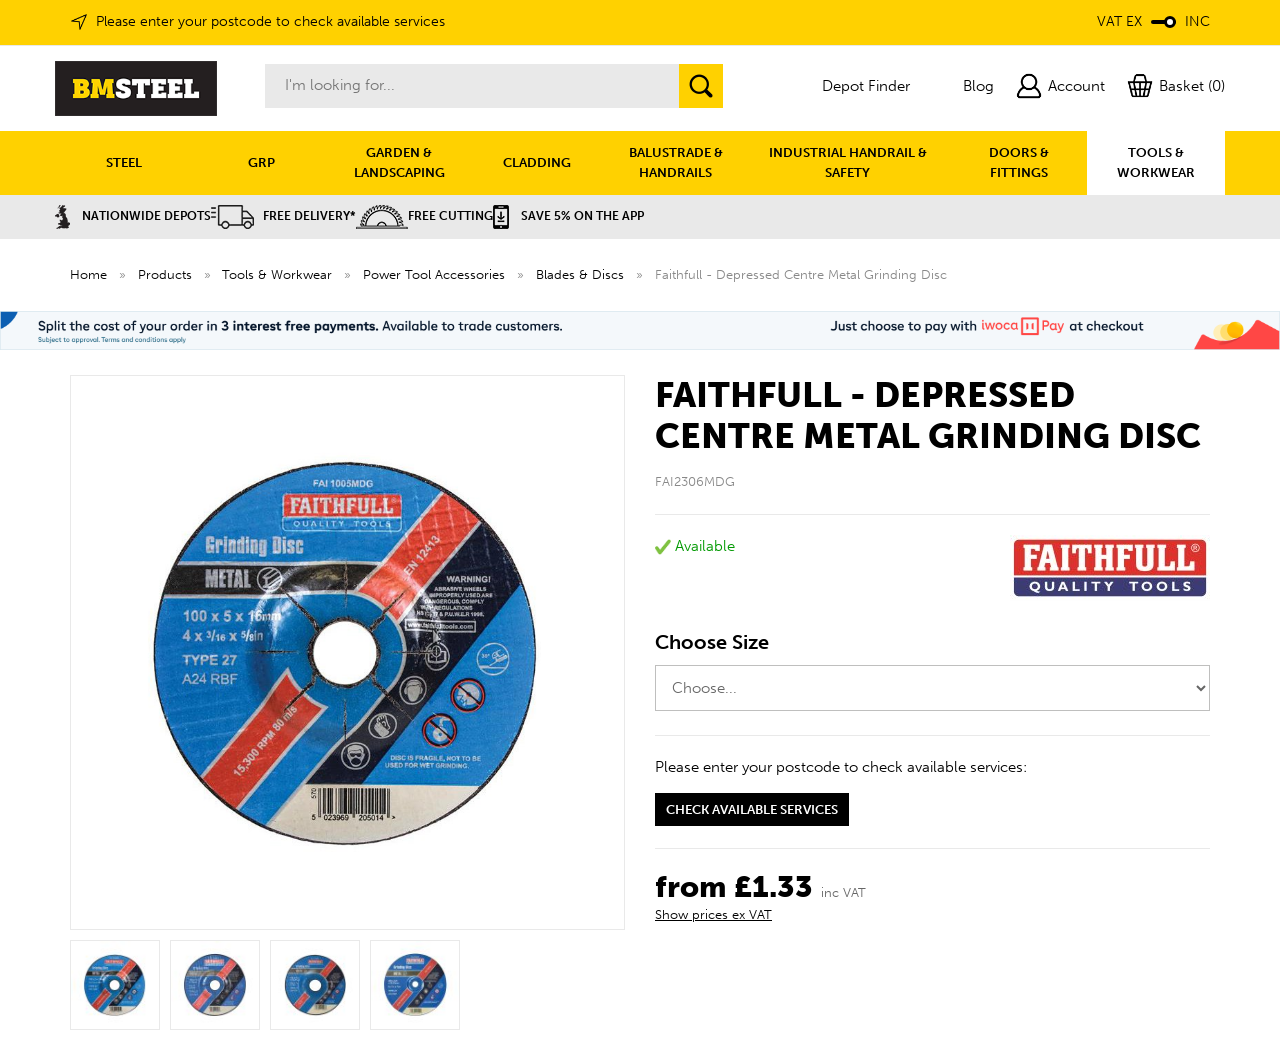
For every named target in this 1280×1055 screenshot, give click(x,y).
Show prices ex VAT (713, 914)
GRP (261, 162)
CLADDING (537, 162)
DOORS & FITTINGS (1019, 162)
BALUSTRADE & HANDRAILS (676, 162)
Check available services (752, 809)
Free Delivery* (283, 216)
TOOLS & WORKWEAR (1156, 162)
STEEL (124, 162)
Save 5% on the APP (568, 216)
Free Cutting (424, 216)
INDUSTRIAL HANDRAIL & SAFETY (848, 162)
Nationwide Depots (133, 216)
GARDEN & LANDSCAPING (399, 162)
